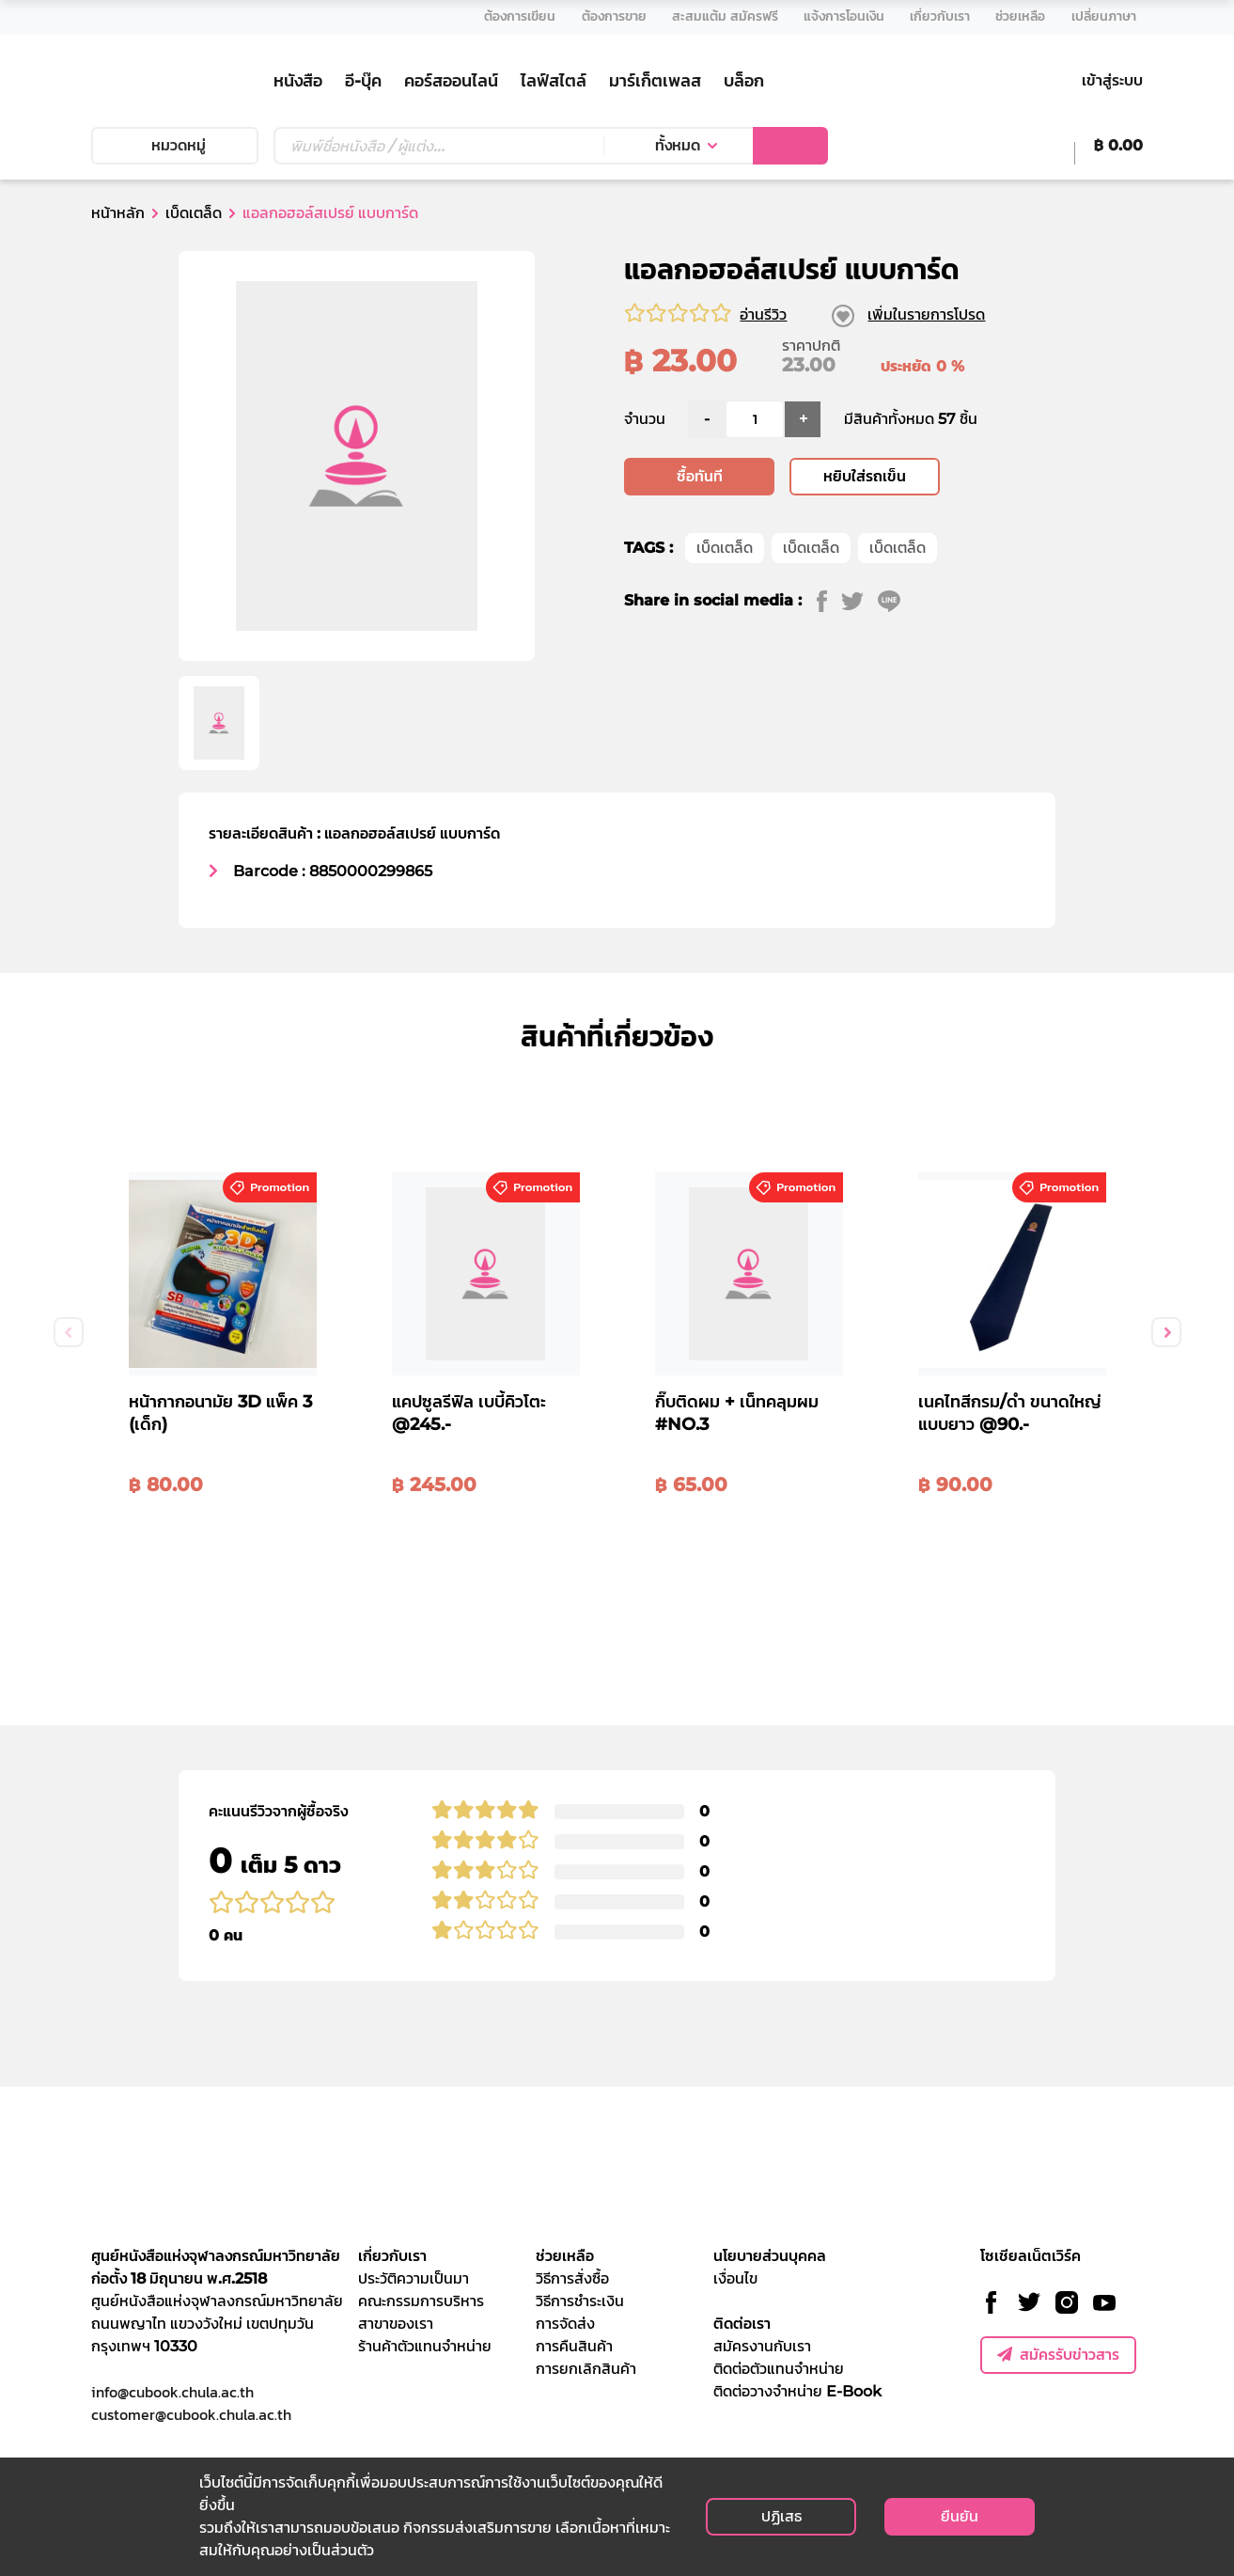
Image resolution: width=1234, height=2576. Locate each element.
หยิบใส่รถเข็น (864, 564)
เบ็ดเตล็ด (193, 213)
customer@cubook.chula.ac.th (191, 2414)
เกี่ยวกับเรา (392, 2256)
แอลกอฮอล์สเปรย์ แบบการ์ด (330, 213)
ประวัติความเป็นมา (413, 2278)
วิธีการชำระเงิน (580, 2301)
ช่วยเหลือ (565, 2256)
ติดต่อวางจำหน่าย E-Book (797, 2391)
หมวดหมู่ (174, 145)
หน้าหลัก (118, 213)
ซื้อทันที (700, 564)
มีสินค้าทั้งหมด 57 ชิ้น (910, 507)
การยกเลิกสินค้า (586, 2369)
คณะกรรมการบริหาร (421, 2301)
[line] (896, 689)
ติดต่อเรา (742, 2324)
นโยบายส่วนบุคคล (769, 2256)
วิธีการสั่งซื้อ (572, 2278)
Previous (69, 1332)
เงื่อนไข (735, 2278)
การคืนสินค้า (574, 2346)
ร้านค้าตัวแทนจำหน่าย (425, 2346)
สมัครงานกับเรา (762, 2346)
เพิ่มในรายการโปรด (926, 314)
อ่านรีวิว (763, 314)
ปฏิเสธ (781, 2516)
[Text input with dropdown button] (438, 146)
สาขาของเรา (395, 2324)
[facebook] (829, 689)
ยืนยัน (959, 2516)
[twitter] (859, 689)
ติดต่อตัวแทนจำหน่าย (778, 2369)
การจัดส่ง (565, 2324)
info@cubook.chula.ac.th (172, 2391)
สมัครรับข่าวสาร (1058, 2355)
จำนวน (644, 507)
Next (1166, 1332)
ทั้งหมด (677, 145)
